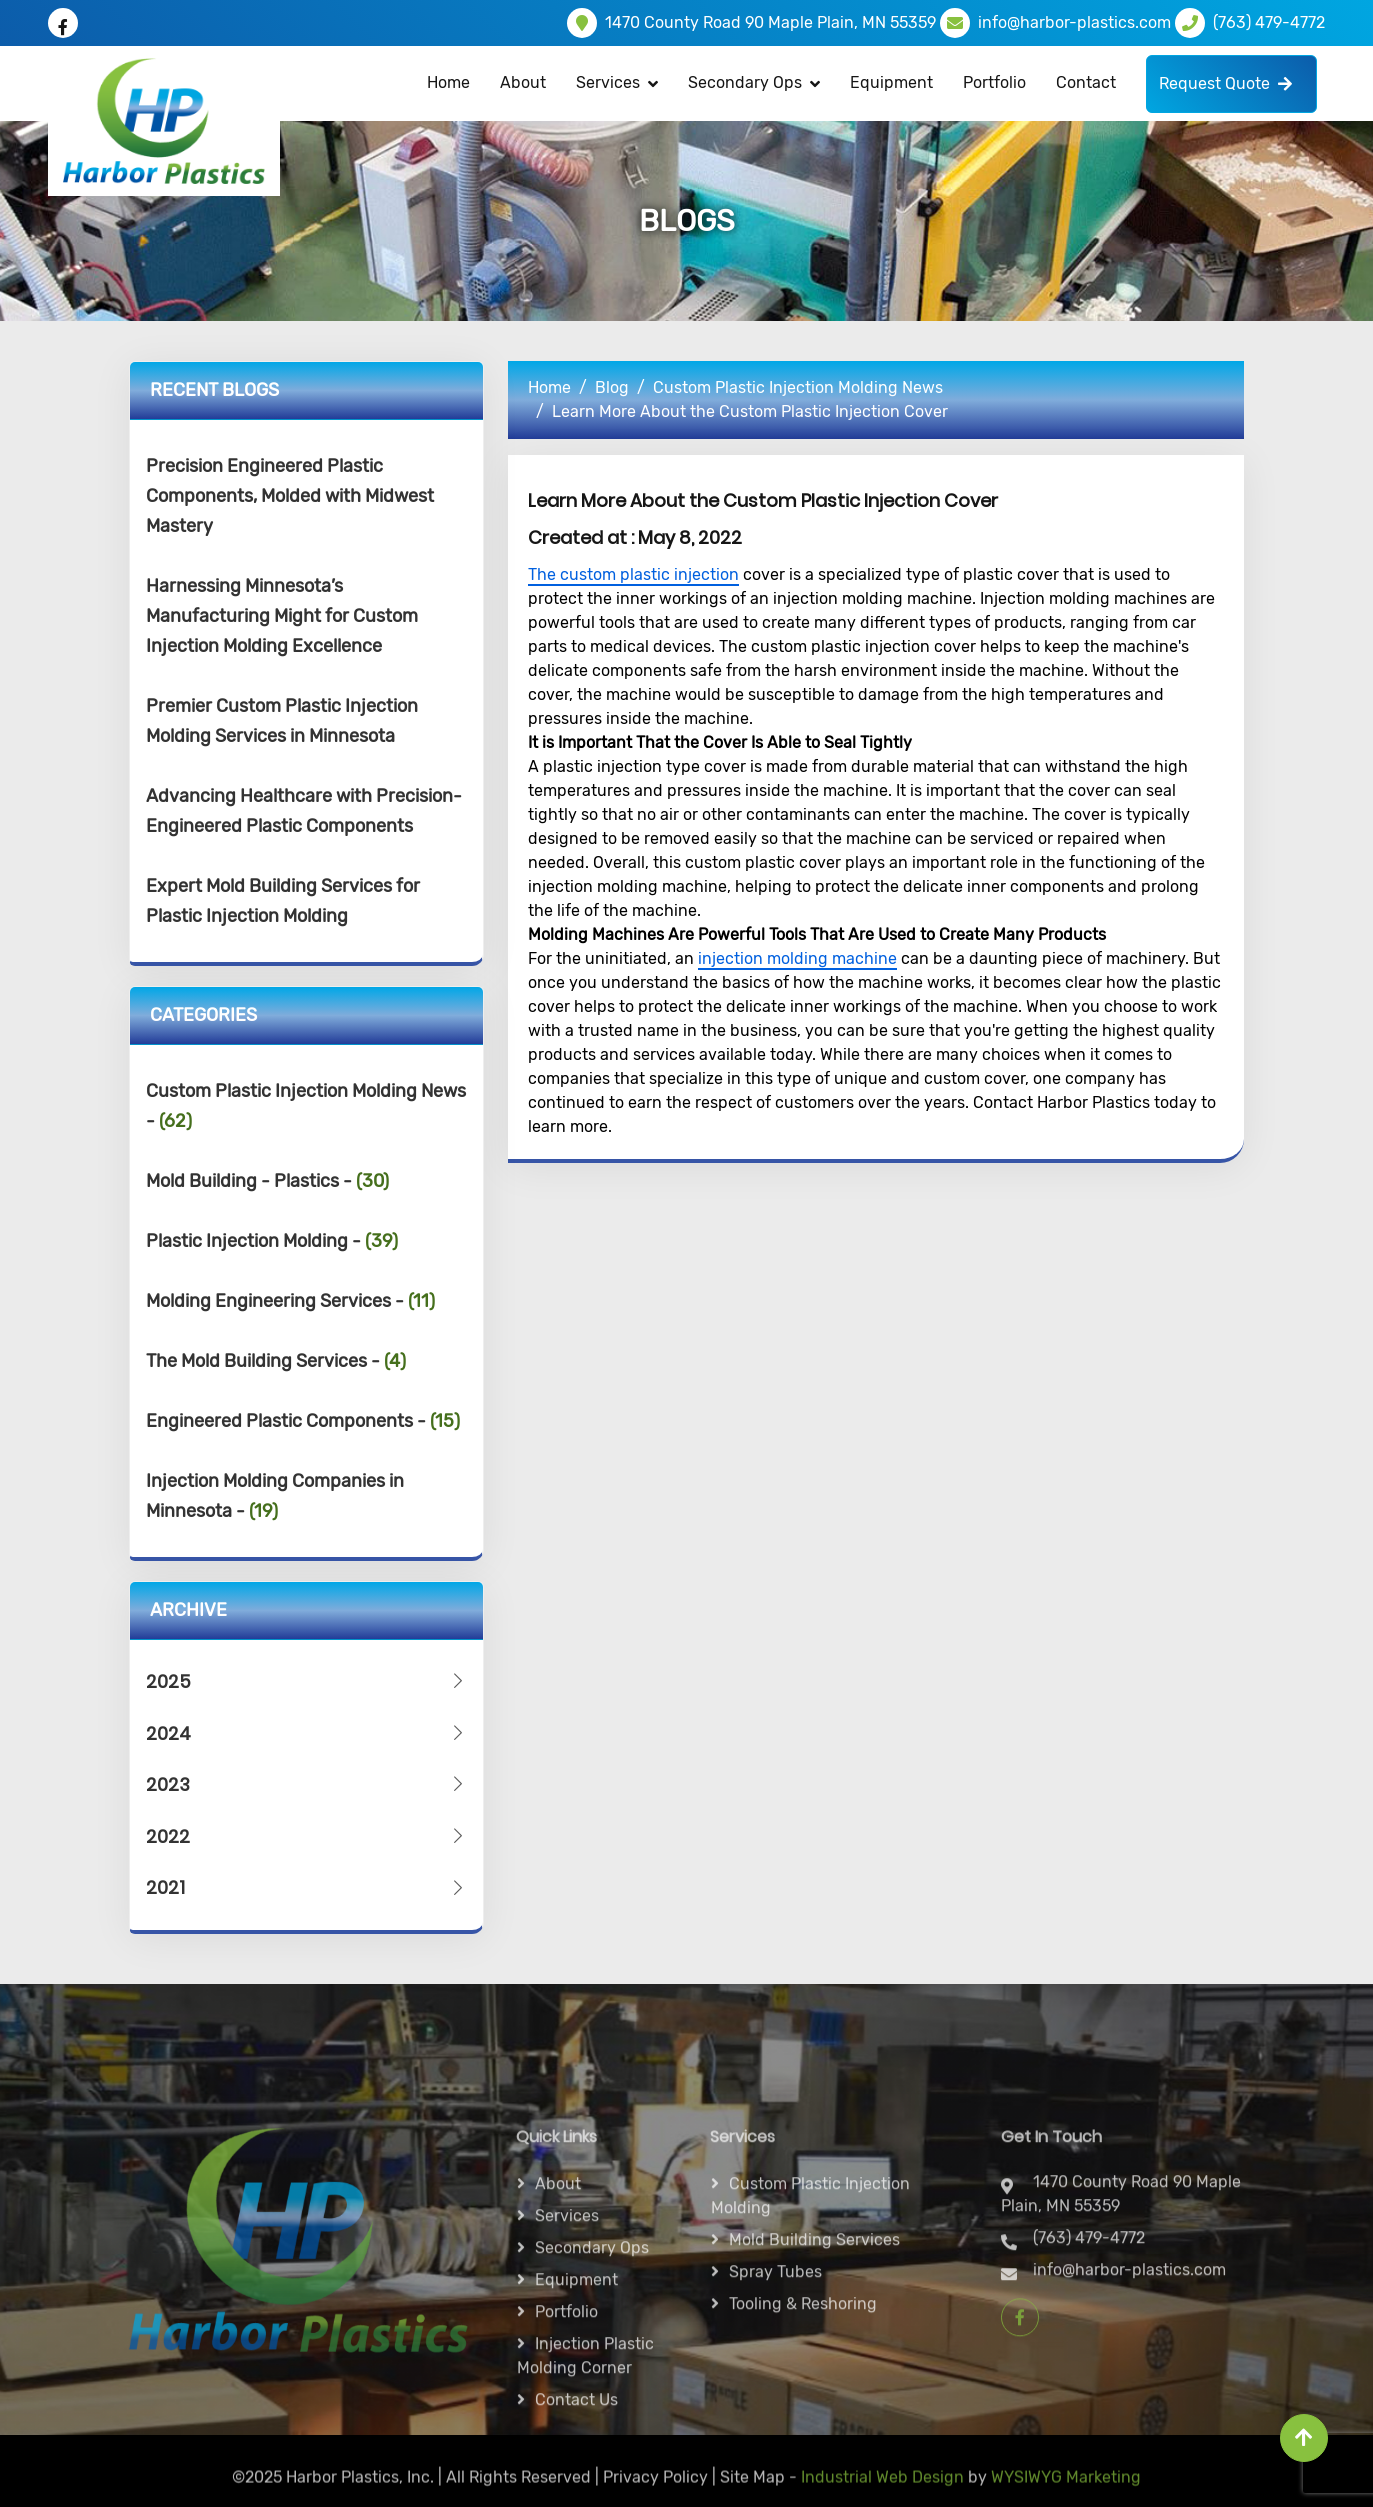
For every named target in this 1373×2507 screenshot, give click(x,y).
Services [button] (608, 82)
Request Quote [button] (1225, 83)
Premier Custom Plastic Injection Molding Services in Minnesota (282, 721)
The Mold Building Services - (276, 1361)
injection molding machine (797, 958)
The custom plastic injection (633, 574)
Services (567, 2352)
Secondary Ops (745, 82)
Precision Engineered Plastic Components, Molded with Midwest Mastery (290, 496)
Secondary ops (592, 2384)
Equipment (891, 82)
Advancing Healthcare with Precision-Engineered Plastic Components (304, 811)
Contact (1086, 82)
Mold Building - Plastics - (267, 1181)
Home (448, 82)
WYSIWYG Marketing (1066, 2488)
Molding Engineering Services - (290, 1301)
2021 (307, 1887)
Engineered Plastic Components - (303, 1421)
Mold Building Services (814, 2376)
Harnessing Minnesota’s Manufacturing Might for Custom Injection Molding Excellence (282, 616)
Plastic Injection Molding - (272, 1241)
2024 (307, 1733)
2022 (307, 1836)
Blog (612, 387)
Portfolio (994, 82)
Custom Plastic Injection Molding (810, 2332)
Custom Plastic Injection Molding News (798, 387)
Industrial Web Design (882, 2488)
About (523, 82)
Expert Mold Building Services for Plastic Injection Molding (283, 901)
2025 (307, 1681)
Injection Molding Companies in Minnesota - (275, 1496)
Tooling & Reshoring (803, 2440)
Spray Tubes (775, 2408)
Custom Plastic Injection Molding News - (306, 1106)
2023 (307, 1784)
